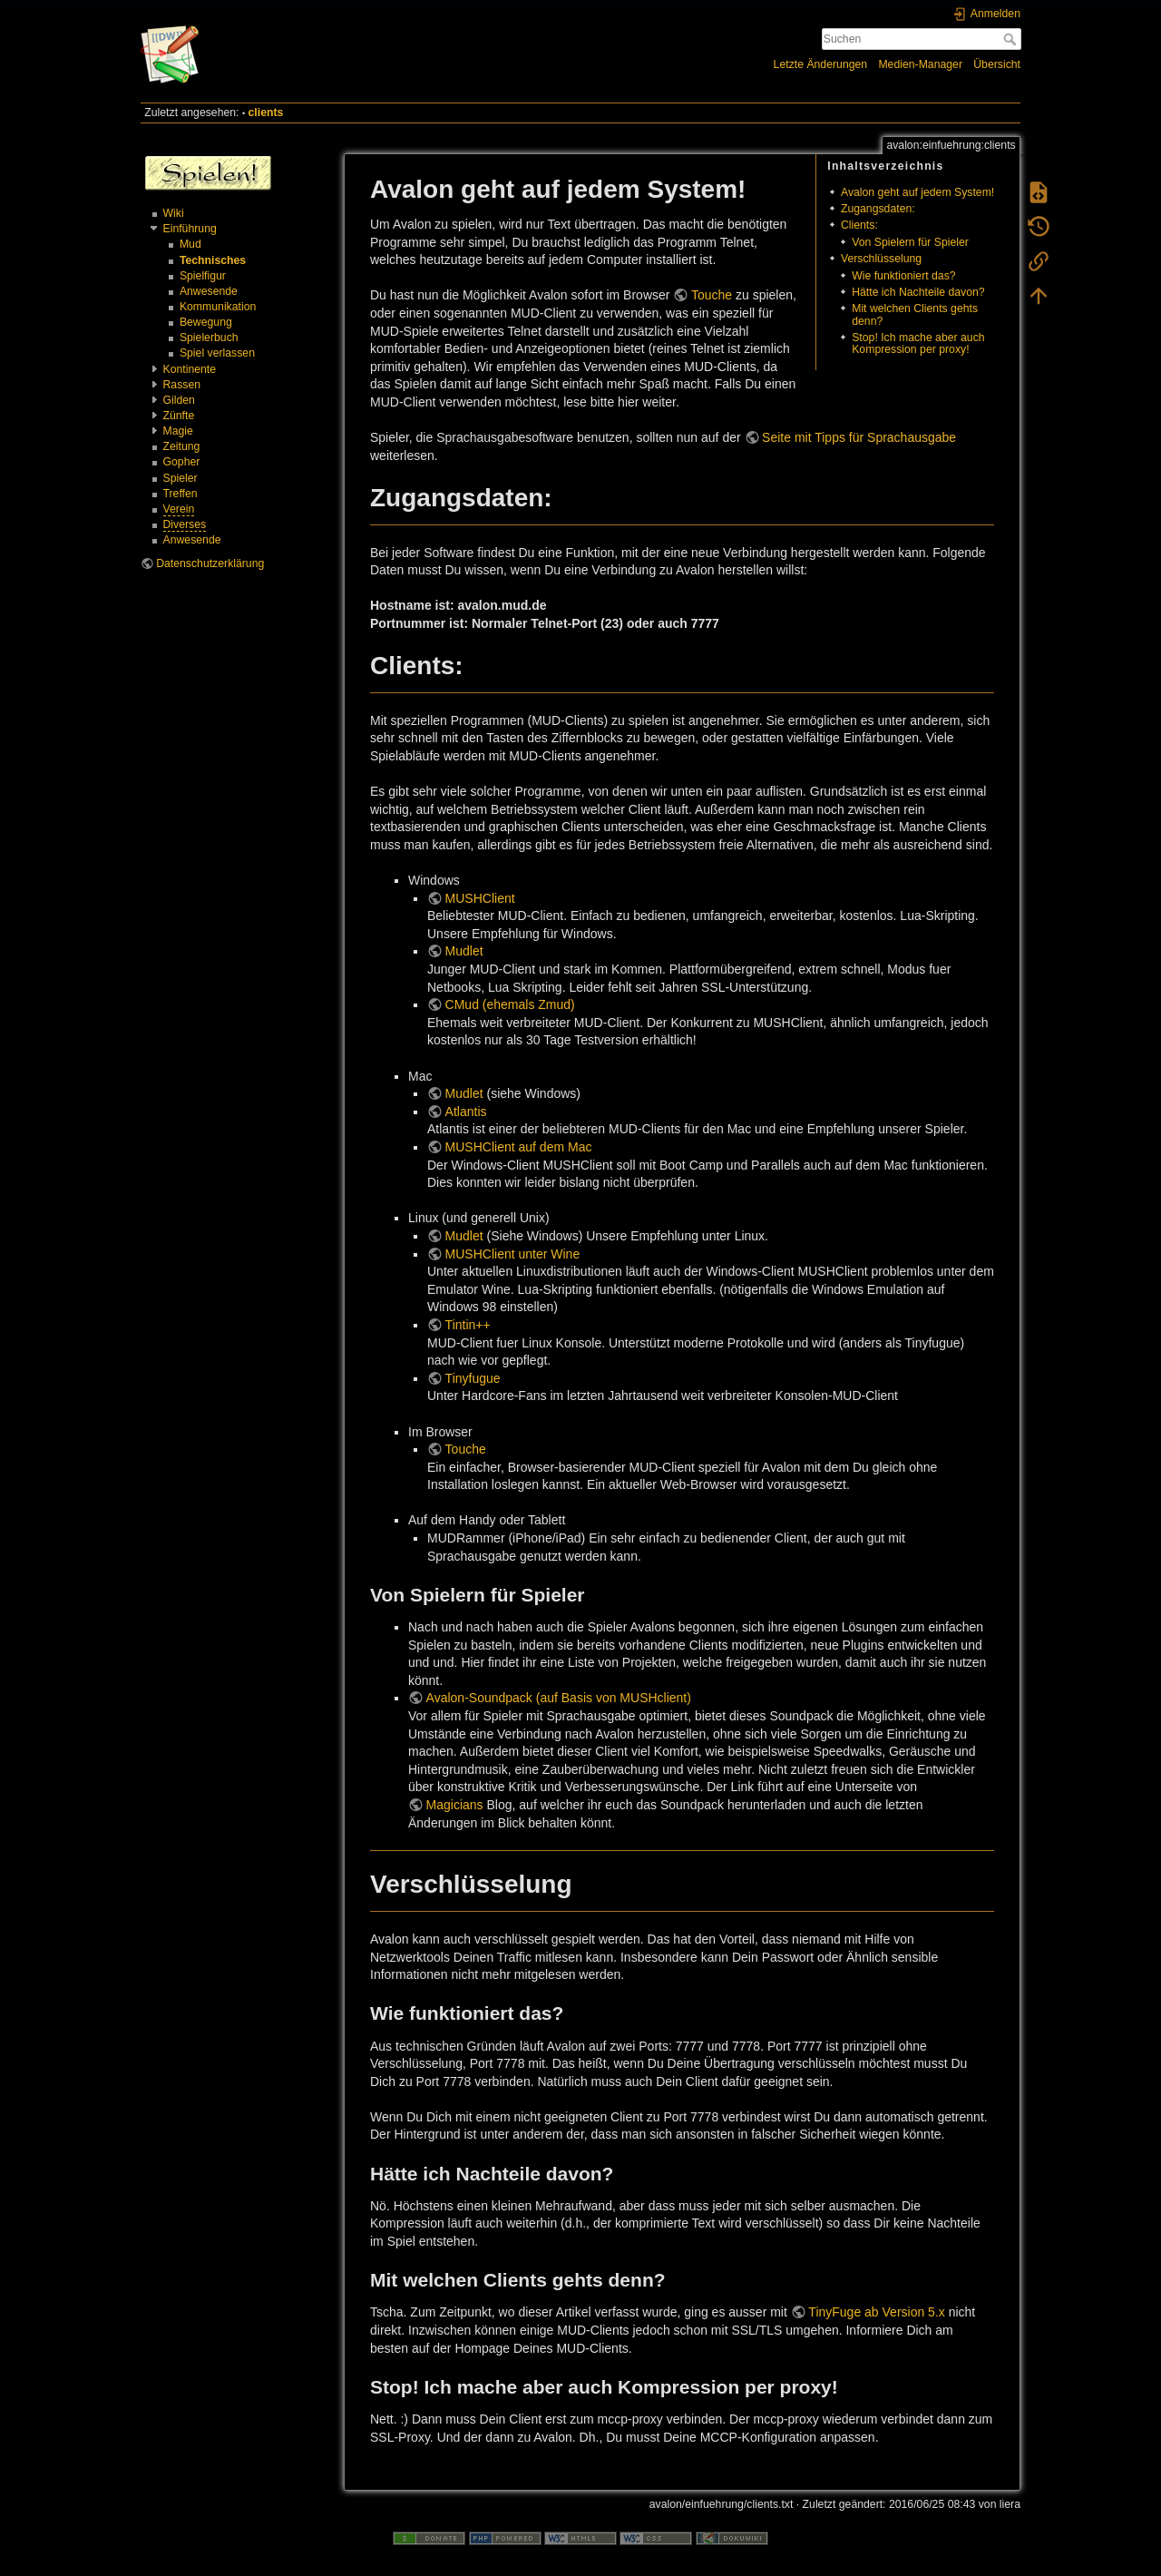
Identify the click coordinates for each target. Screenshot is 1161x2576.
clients (266, 112)
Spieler (180, 478)
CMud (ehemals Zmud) (510, 1004)
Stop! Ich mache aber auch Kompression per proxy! (918, 343)
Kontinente (190, 369)
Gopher (181, 461)
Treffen (180, 493)
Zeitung (181, 446)
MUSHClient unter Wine (512, 1254)
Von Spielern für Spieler (910, 242)
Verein (179, 509)
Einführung (190, 228)
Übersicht (996, 64)
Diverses (185, 524)
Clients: (859, 225)
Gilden (179, 400)
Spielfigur (203, 275)
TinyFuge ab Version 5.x (876, 2312)
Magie (178, 431)
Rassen (182, 384)
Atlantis (466, 1111)
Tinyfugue (473, 1378)
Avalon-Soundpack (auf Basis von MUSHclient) (558, 1697)
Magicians (454, 1804)
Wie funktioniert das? (903, 275)
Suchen (1011, 39)
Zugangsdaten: (878, 208)
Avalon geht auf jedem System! (917, 192)
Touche (711, 295)
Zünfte (179, 415)
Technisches (213, 260)
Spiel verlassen (217, 353)
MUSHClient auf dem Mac (518, 1147)
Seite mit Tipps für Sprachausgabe (859, 437)
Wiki (173, 213)
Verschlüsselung (881, 258)
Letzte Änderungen (821, 64)
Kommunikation (218, 306)
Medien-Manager (920, 64)
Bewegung (206, 322)
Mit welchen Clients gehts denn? (915, 314)
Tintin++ (468, 1324)
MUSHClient (480, 898)
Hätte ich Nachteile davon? (918, 292)
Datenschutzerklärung (210, 563)
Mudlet (464, 951)
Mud (190, 244)
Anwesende (209, 291)
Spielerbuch (209, 337)
